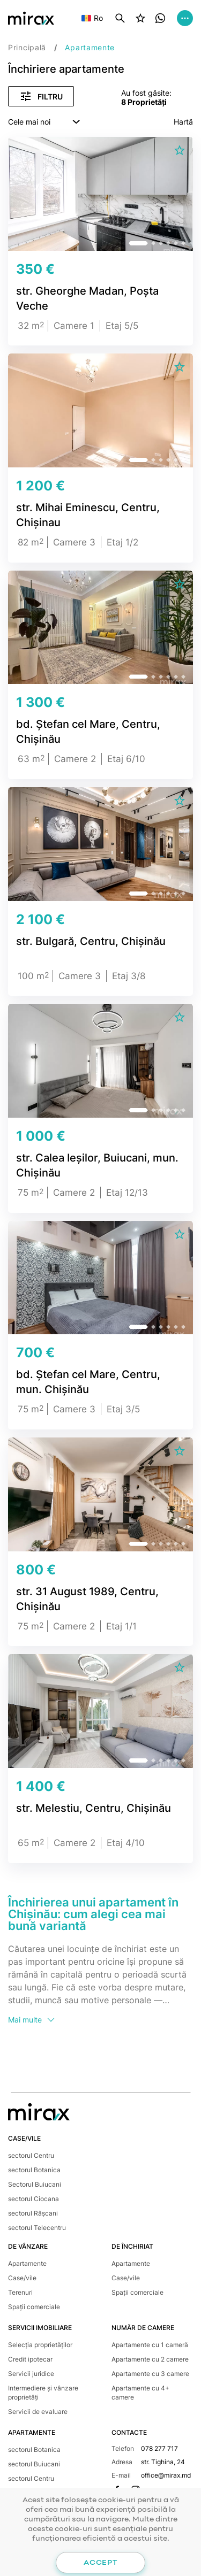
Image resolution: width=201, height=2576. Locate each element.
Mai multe (32, 2020)
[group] (100, 198)
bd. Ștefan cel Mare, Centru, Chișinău (88, 731)
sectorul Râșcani (33, 2213)
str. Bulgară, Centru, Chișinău (91, 941)
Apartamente (27, 2263)
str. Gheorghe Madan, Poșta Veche (87, 298)
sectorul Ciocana (33, 2199)
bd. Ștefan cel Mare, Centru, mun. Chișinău (88, 1382)
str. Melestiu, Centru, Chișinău (93, 1808)
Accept (100, 2562)
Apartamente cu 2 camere (150, 2359)
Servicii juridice (31, 2374)
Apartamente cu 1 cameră (149, 2345)
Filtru (41, 96)
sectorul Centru (31, 2155)
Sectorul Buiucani (34, 2184)
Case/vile (22, 2278)
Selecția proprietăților (40, 2345)
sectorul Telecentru (37, 2228)
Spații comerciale (34, 2307)
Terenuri (20, 2292)
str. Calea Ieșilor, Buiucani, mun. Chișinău (97, 1165)
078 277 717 (159, 2448)
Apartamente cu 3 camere (150, 2374)
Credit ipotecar (30, 2359)
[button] (138, 243)
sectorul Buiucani (34, 2464)
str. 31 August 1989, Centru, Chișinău (87, 1599)
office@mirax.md (166, 2475)
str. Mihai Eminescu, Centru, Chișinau (88, 515)
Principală (27, 47)
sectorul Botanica (34, 2170)
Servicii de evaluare (38, 2412)
